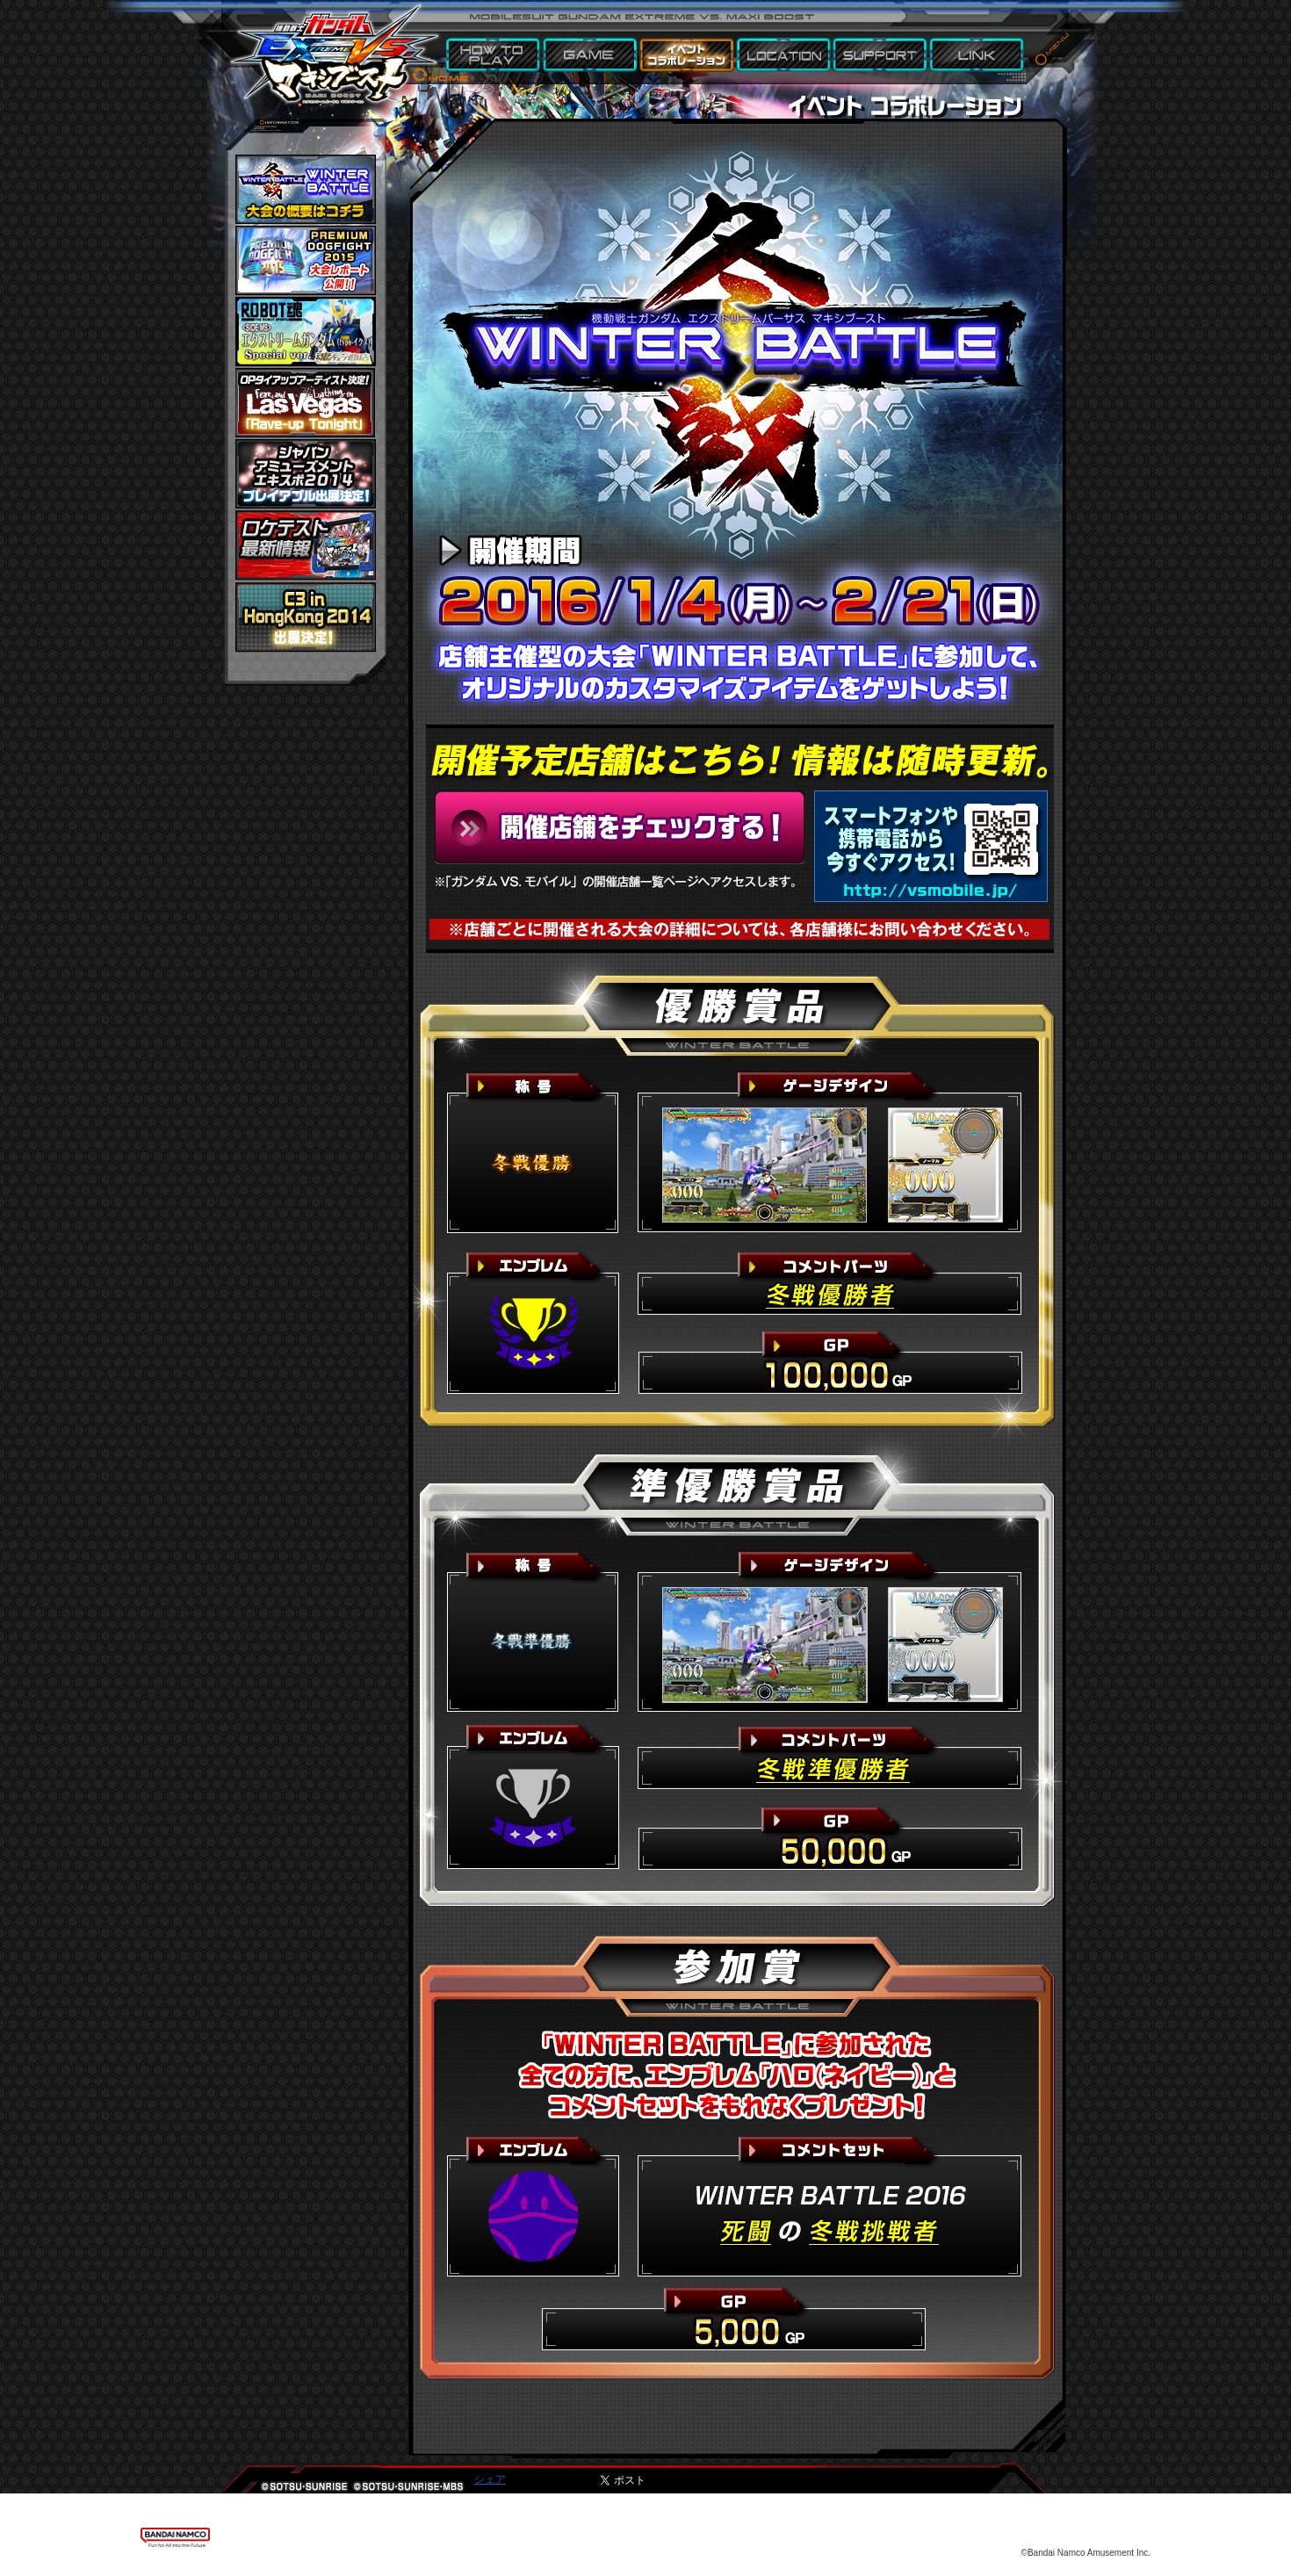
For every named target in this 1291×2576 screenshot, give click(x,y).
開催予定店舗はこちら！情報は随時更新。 (619, 827)
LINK (977, 55)
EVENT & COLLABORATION (687, 55)
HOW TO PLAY (494, 55)
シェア (490, 2479)
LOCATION (784, 55)
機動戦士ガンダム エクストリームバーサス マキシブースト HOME (334, 44)
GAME (591, 55)
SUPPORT (881, 55)
